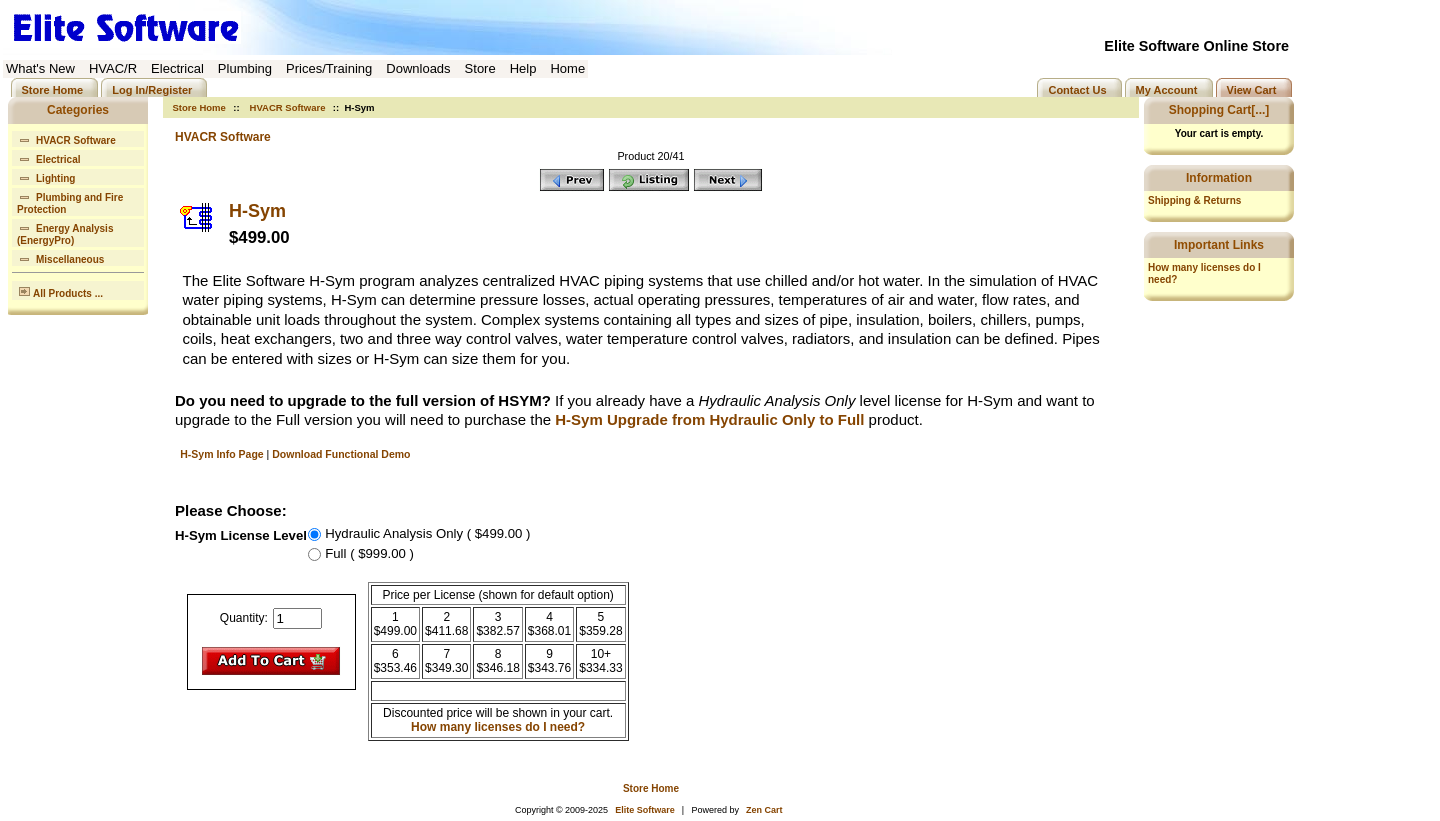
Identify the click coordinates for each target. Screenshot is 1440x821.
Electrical (48, 157)
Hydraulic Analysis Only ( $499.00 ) (427, 533)
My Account (1167, 89)
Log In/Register (152, 89)
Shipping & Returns (1194, 200)
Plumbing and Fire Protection (70, 201)
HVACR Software (288, 107)
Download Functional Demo (341, 454)
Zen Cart (764, 810)
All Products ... (60, 290)
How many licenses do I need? (498, 727)
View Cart (1252, 89)
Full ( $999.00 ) (369, 553)
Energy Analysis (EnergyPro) (65, 232)
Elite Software (645, 810)
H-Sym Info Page (221, 454)
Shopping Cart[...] (1219, 110)
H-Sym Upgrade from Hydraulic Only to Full (709, 419)
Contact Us (1077, 89)
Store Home (53, 89)
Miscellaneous (60, 257)
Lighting (46, 176)
